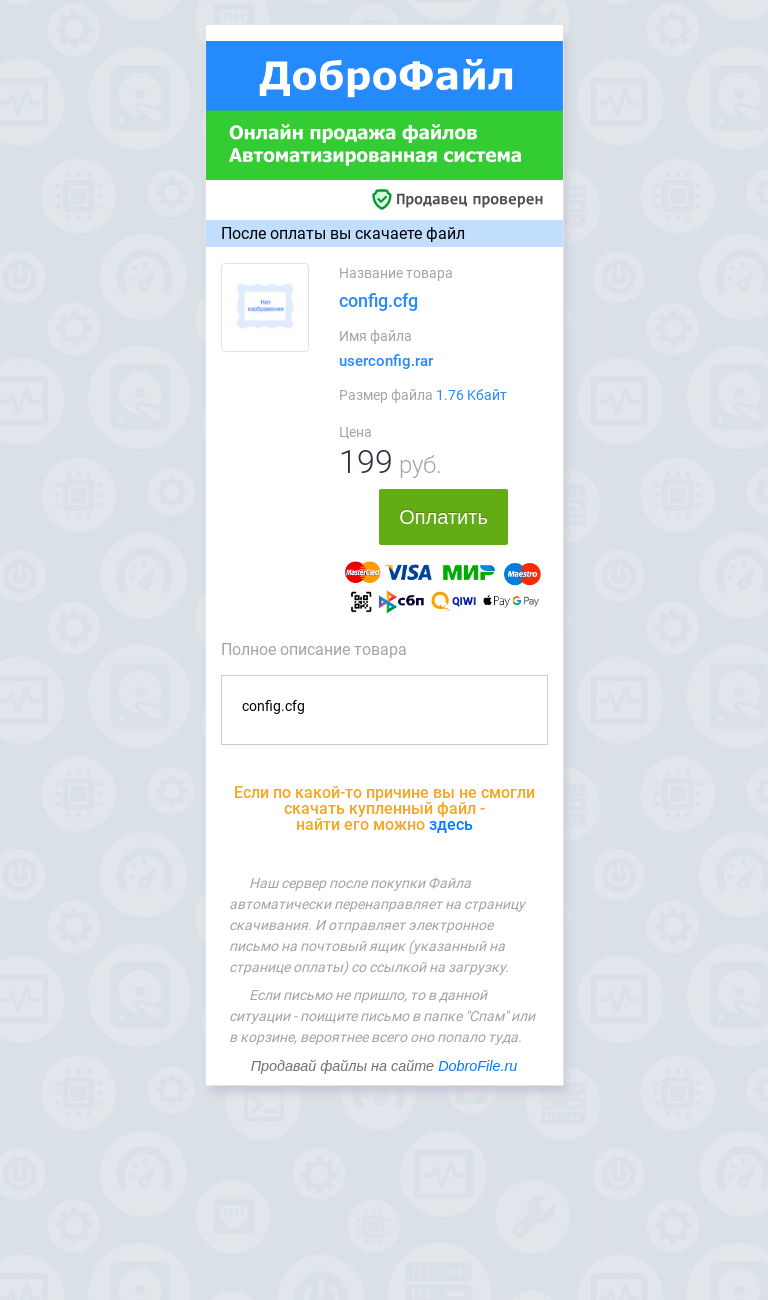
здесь (451, 824)
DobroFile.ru (477, 1066)
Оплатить (443, 517)
